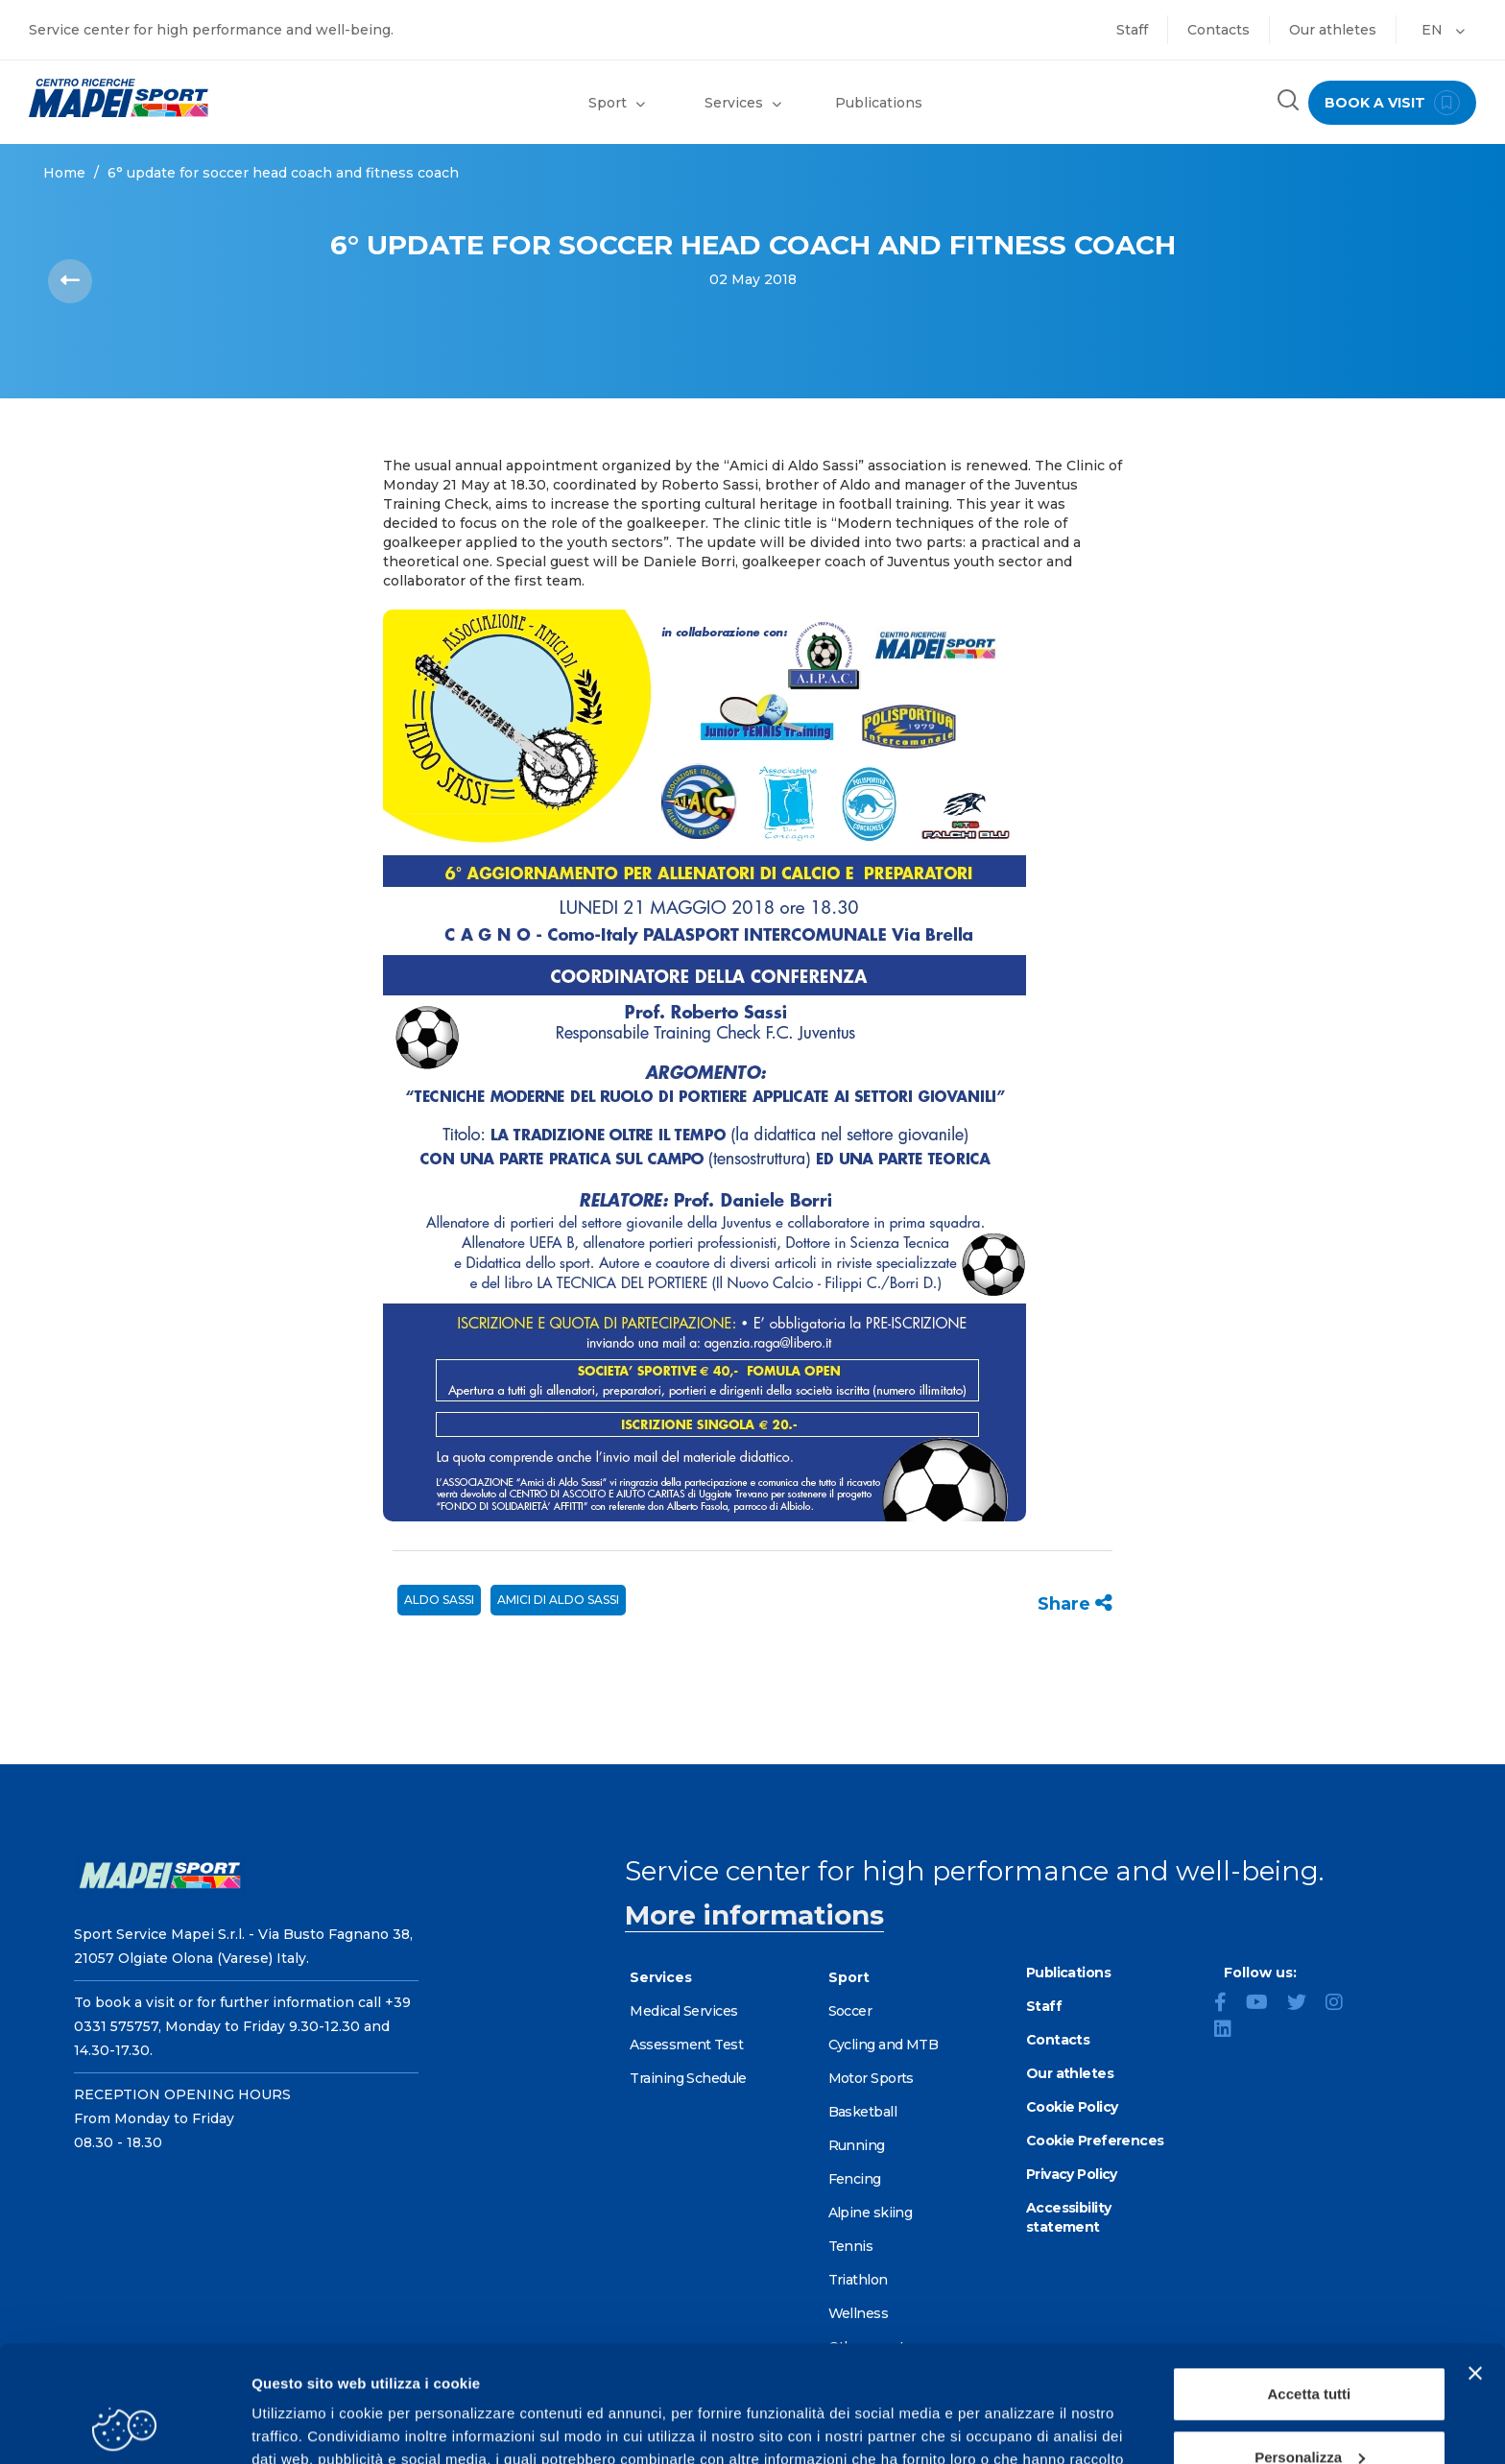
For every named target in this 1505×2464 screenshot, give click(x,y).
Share (1075, 1604)
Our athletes (1332, 29)
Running (856, 2145)
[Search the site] (1288, 102)
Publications (878, 102)
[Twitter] (1304, 2004)
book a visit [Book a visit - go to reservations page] (1392, 102)
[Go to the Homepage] (188, 98)
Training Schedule (688, 2078)
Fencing (854, 2179)
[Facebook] (1228, 2004)
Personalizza (1309, 2347)
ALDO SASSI (439, 1599)
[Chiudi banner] (1475, 2264)
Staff (1132, 29)
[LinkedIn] (1230, 2031)
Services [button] (743, 102)
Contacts (1218, 29)
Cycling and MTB (883, 2044)
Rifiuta (1309, 2411)
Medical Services (683, 2011)
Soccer (850, 2011)
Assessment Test (686, 2044)
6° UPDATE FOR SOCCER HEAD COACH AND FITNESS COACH (283, 172)
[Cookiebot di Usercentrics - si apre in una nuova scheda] (124, 2426)
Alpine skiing (870, 2212)
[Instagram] (1342, 2004)
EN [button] (1443, 29)
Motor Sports (871, 2078)
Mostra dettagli (303, 2426)
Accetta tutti (1309, 2285)
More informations (754, 1915)
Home (64, 172)
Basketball (862, 2111)
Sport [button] (616, 102)
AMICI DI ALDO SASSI (558, 1599)
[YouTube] (1264, 2004)
